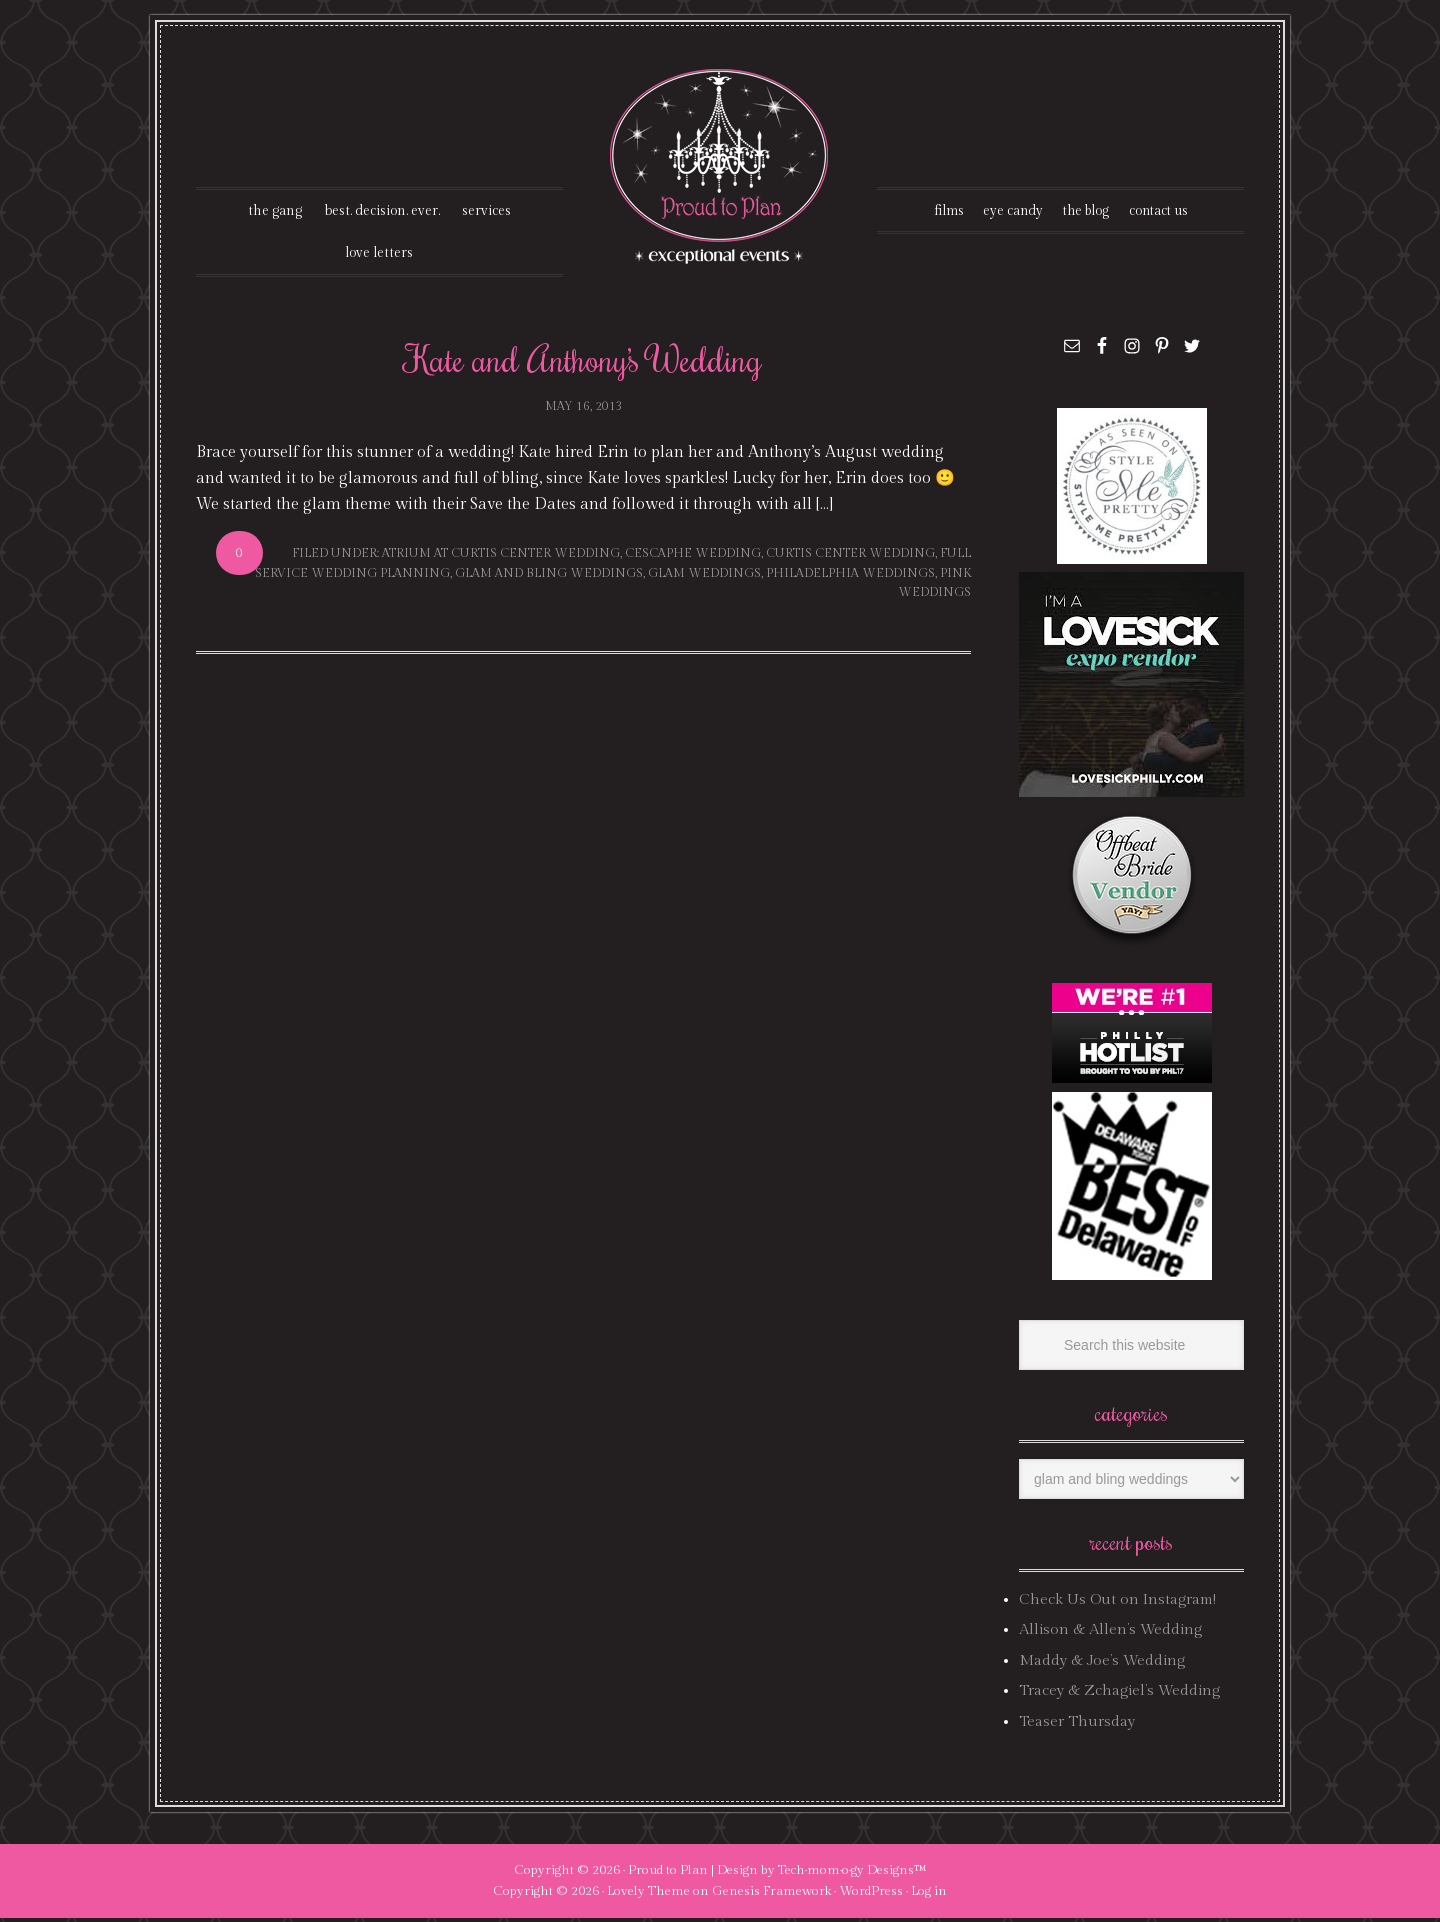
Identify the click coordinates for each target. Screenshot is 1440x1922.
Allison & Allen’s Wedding (1110, 1633)
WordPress (871, 1895)
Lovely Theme (648, 1895)
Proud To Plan (720, 166)
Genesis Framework (771, 1895)
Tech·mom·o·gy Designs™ (852, 1874)
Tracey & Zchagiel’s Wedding (1119, 1694)
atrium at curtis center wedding (501, 557)
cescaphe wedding (693, 557)
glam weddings (704, 576)
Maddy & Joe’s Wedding (1102, 1664)
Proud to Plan (668, 1874)
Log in (929, 1895)
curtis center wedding (850, 557)
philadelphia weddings (850, 576)
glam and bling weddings (549, 576)
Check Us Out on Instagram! (1117, 1603)
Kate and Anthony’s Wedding (584, 362)
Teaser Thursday (1077, 1724)
